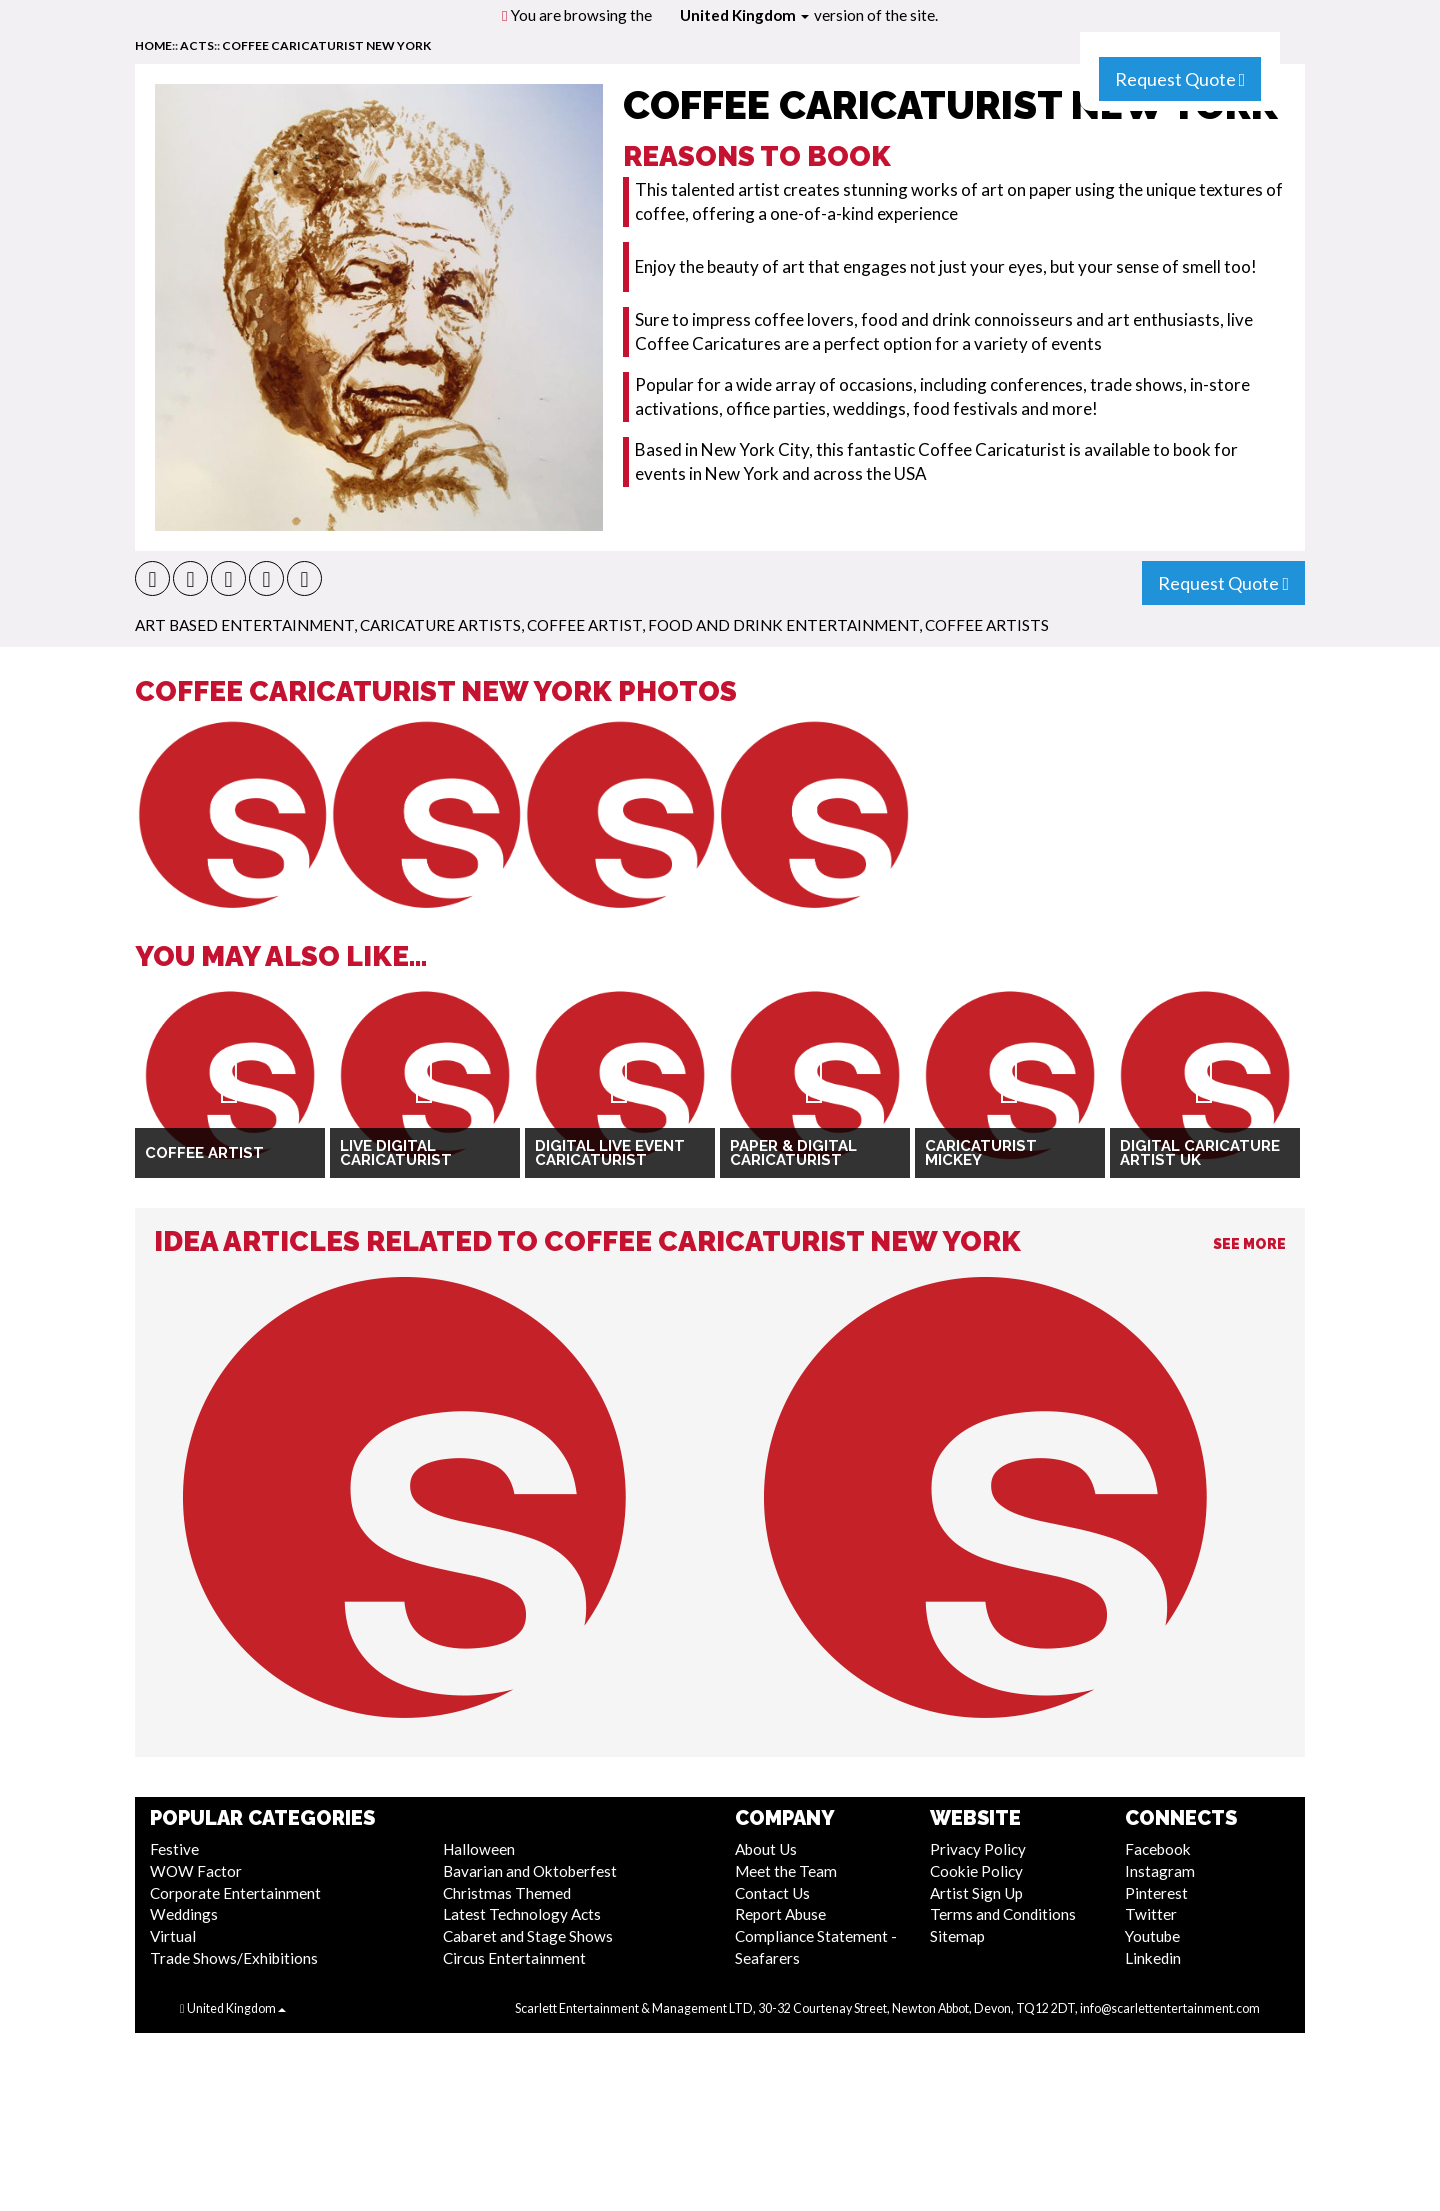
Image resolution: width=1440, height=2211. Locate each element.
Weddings (184, 1914)
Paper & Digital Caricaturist (793, 1153)
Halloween (479, 1849)
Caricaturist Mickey (981, 1153)
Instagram (1160, 1871)
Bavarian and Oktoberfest (530, 1871)
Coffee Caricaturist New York (326, 45)
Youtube (1152, 1936)
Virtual (173, 1936)
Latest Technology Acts (522, 1914)
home (153, 45)
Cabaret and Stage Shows (528, 1936)
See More (1249, 1244)
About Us (766, 1849)
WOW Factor (196, 1871)
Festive (174, 1849)
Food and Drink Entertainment (783, 625)
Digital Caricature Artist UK (1200, 1153)
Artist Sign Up (976, 1893)
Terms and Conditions (1003, 1914)
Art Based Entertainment (244, 625)
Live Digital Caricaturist (396, 1153)
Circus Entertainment (514, 1958)
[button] (152, 578)
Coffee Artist (584, 625)
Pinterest (1156, 1893)
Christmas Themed (507, 1893)
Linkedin (1153, 1958)
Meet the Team (786, 1871)
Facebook (1158, 1849)
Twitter (1151, 1914)
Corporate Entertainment (235, 1893)
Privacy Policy (978, 1849)
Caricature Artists (440, 625)
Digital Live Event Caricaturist (610, 1153)
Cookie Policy (976, 1871)
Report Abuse (780, 1914)
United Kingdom (744, 15)
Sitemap (957, 1936)
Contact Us (772, 1893)
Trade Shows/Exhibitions (234, 1958)
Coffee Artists (987, 625)
